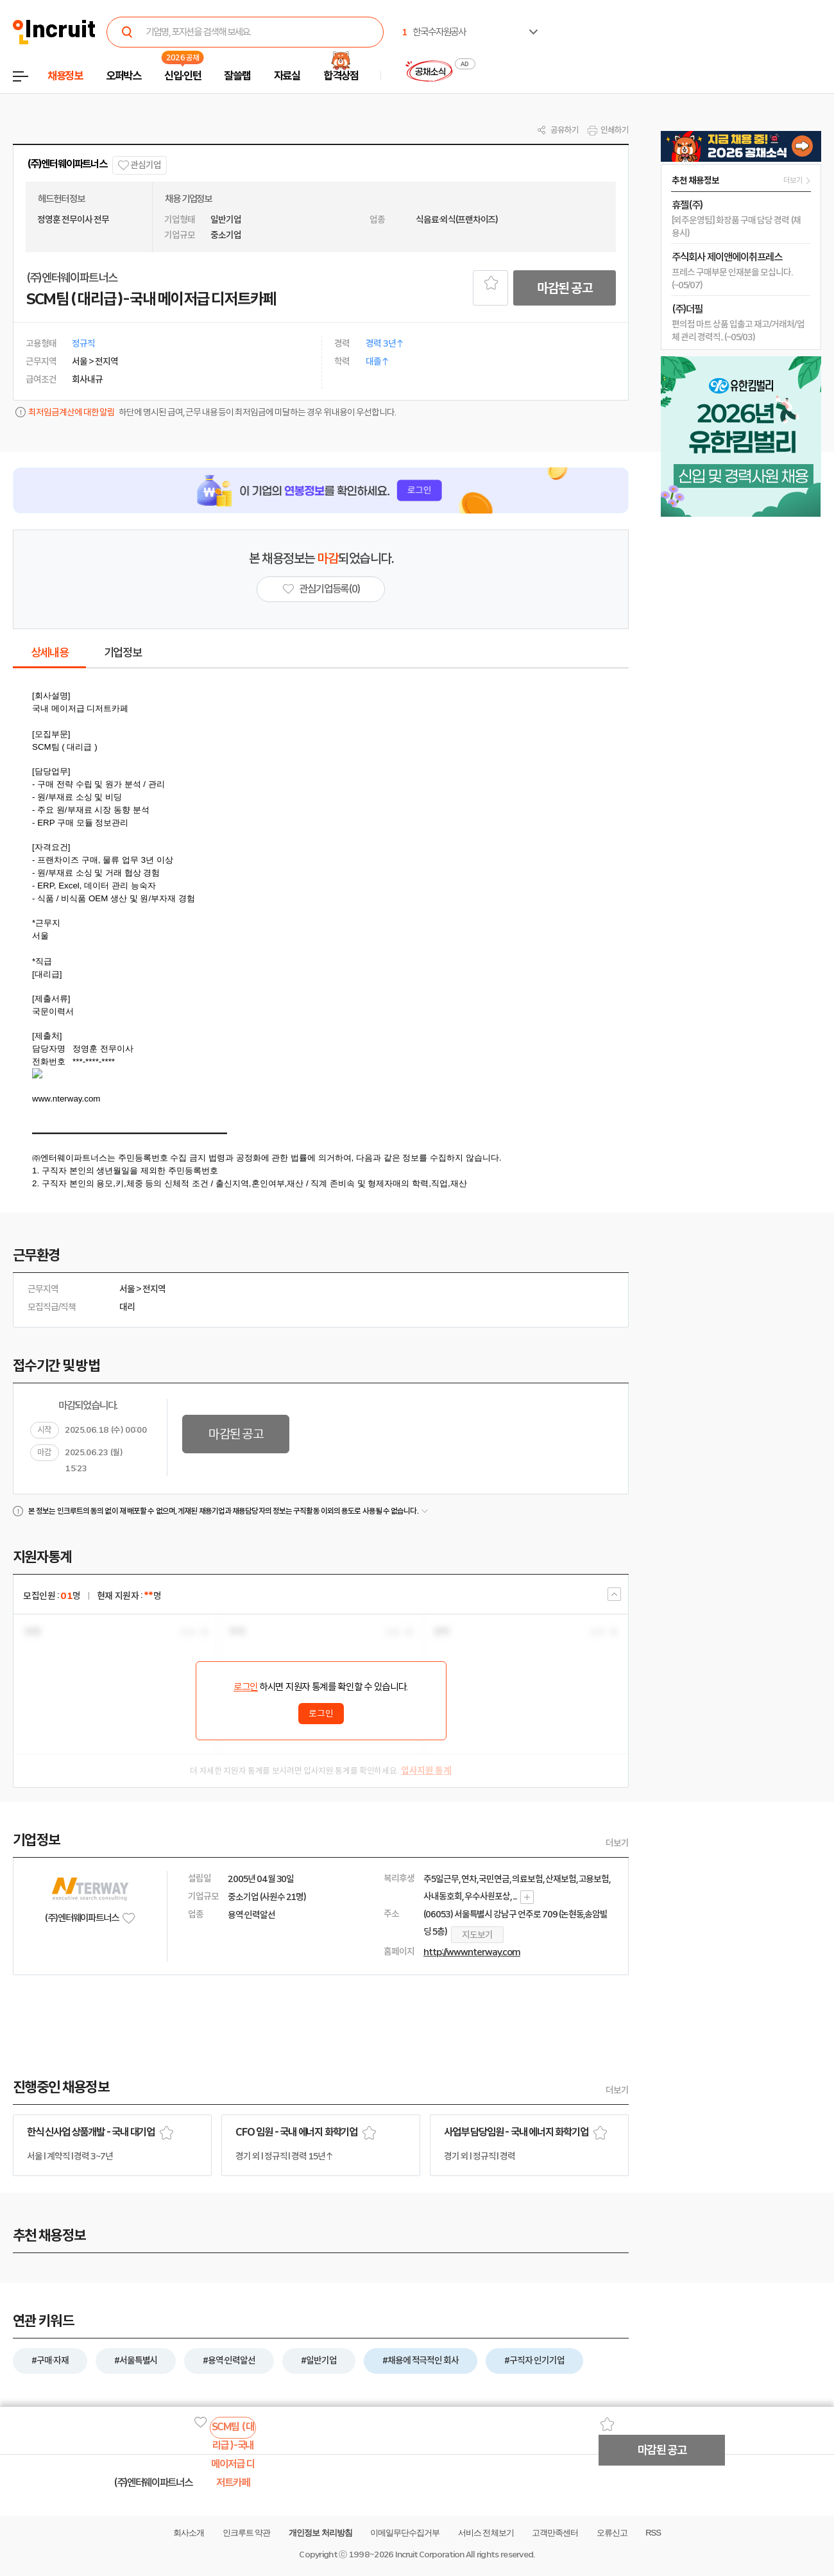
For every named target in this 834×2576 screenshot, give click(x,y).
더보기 (617, 1843)
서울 (127, 1289)
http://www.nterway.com (471, 1952)
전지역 (154, 1289)
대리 (127, 1307)
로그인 (246, 1687)
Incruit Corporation (429, 2554)
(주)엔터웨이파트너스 (67, 164)
